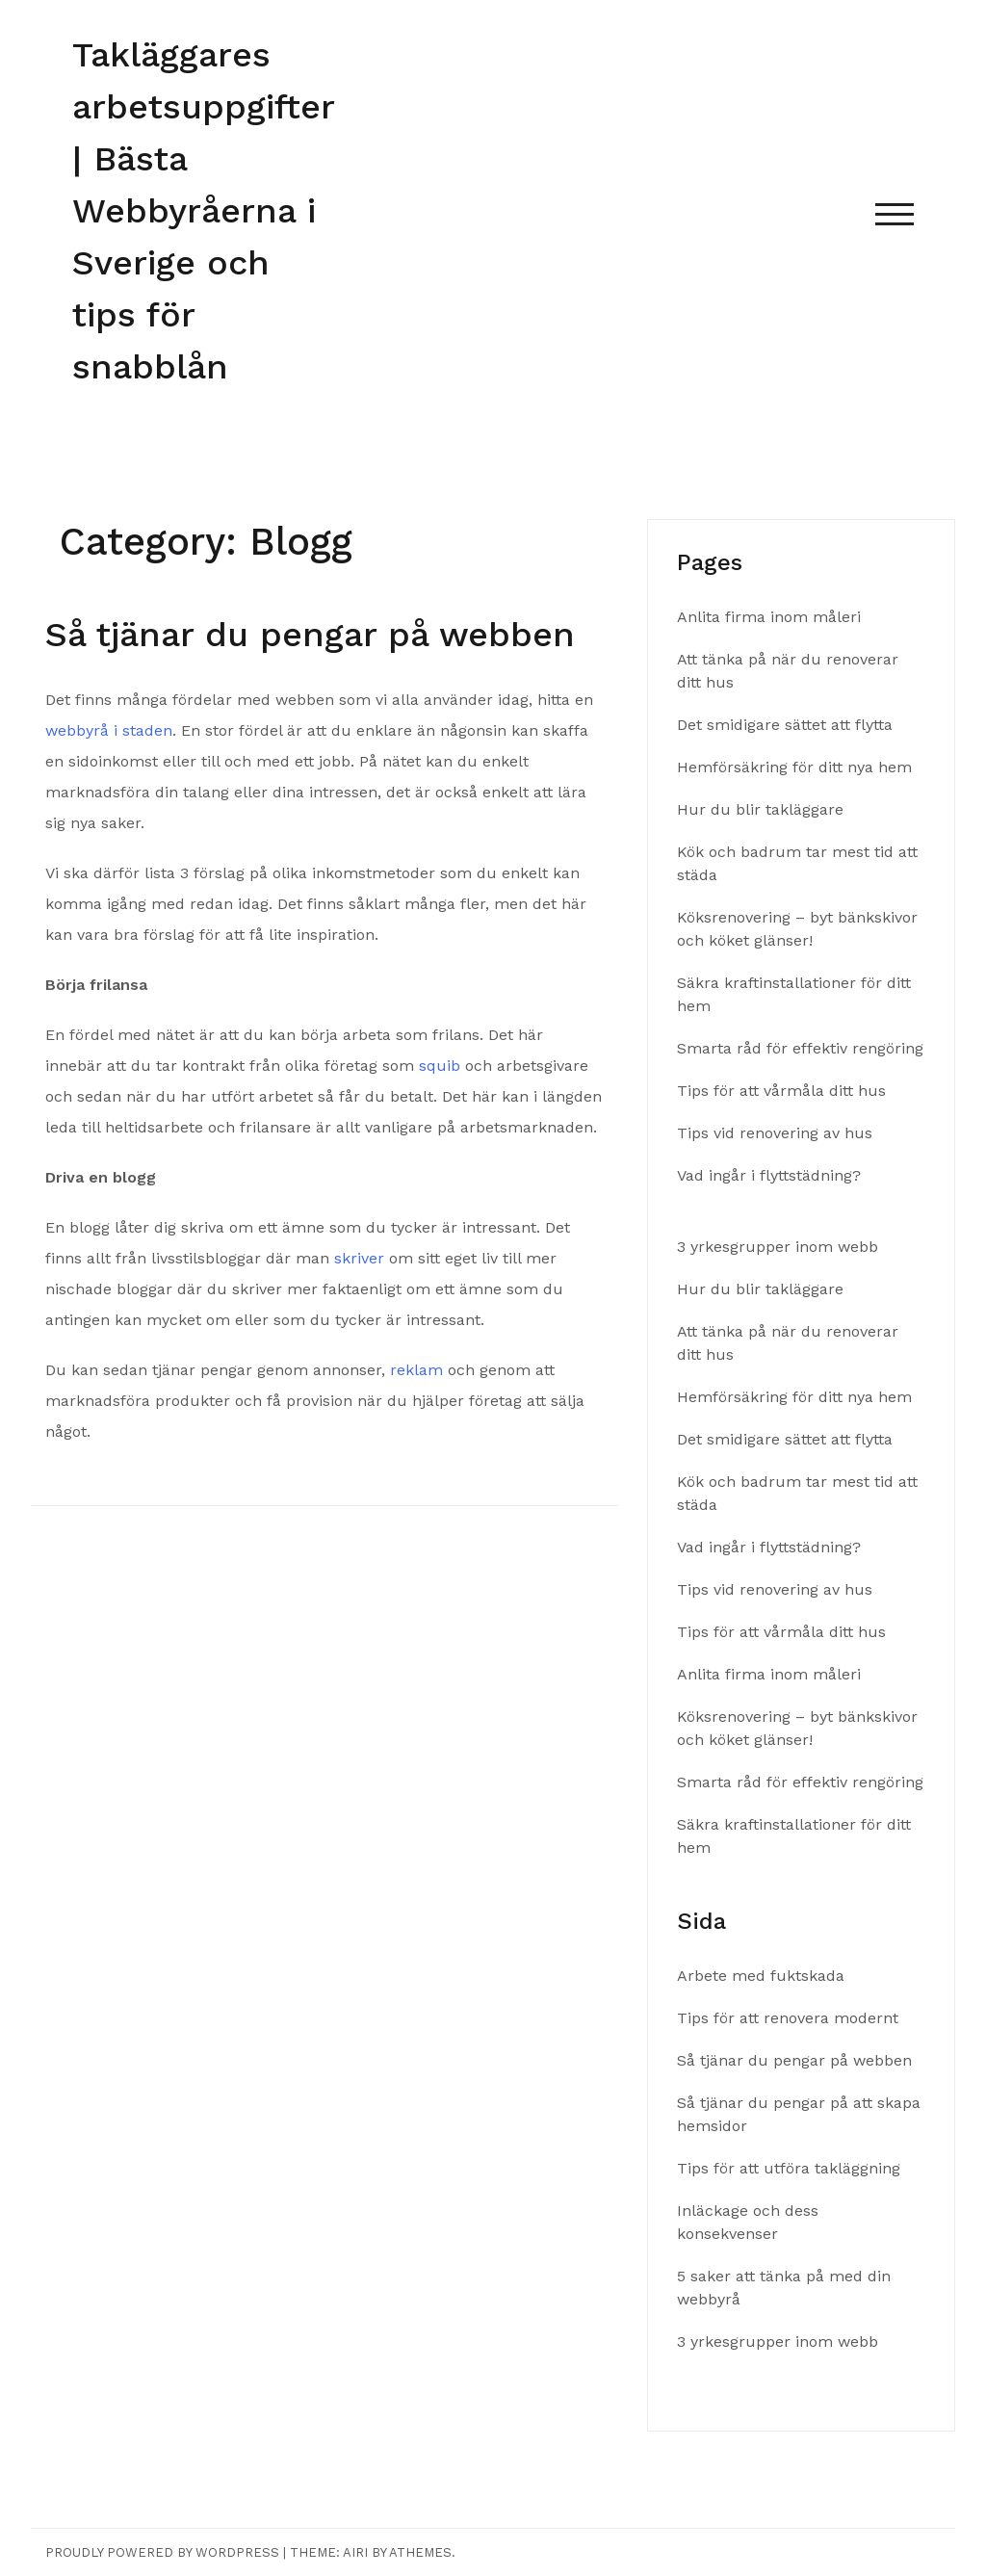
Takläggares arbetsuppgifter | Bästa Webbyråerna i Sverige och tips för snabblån (203, 211)
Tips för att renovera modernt (790, 2018)
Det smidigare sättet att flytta (785, 725)
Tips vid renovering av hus (777, 1133)
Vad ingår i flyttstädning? (771, 1175)
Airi (355, 2552)
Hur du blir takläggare (760, 809)
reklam (416, 1370)
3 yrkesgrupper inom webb (777, 1246)
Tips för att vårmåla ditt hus (784, 1090)
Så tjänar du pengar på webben (315, 634)
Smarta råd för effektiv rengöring (800, 1048)
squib (439, 1065)
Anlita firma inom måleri (771, 617)
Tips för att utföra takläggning (791, 2168)
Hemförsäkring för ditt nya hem (797, 767)
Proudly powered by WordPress (162, 2552)
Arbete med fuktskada (760, 1975)
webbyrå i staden (108, 730)
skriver (359, 1258)
